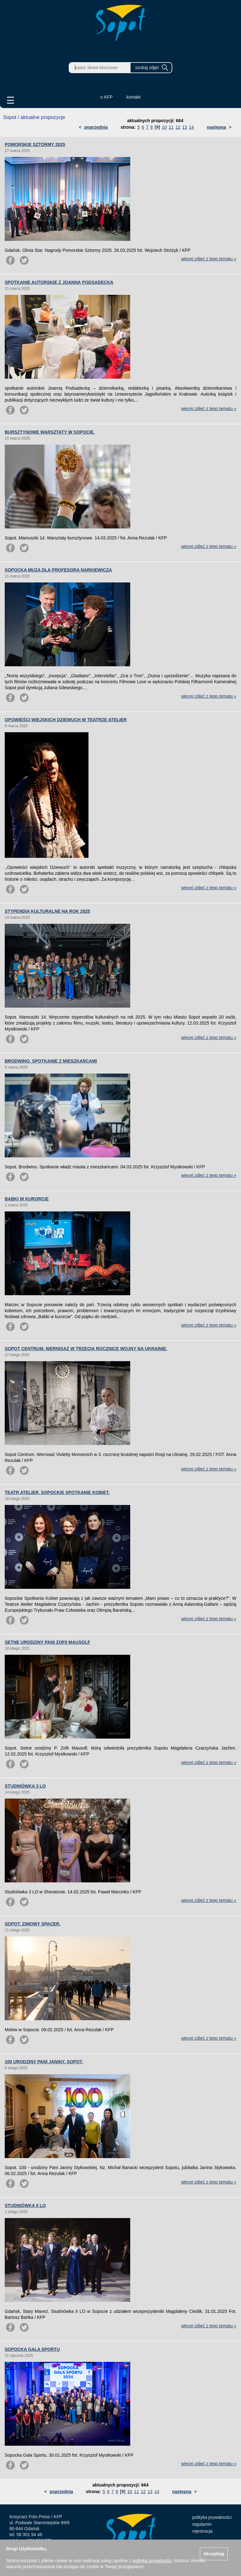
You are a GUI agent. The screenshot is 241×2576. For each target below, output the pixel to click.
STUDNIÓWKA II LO (25, 2205)
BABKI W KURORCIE (27, 1198)
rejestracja (202, 2531)
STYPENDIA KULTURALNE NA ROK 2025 (47, 911)
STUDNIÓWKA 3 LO (25, 1786)
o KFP (106, 97)
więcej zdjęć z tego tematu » (208, 258)
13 (184, 127)
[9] (157, 127)
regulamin (202, 2524)
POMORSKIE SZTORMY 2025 (35, 144)
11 (171, 127)
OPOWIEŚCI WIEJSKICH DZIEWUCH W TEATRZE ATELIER (66, 719)
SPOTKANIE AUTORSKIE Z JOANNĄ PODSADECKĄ (59, 282)
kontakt (133, 97)
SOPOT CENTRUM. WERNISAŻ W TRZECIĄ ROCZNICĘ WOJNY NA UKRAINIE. (86, 1348)
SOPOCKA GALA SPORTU (32, 2349)
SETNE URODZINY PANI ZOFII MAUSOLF (47, 1642)
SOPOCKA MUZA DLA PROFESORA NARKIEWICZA (58, 569)
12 (177, 127)
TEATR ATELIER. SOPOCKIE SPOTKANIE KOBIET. (57, 1492)
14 (191, 127)
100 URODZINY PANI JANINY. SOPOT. (44, 2061)
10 (164, 127)
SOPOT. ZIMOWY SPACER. (33, 1923)
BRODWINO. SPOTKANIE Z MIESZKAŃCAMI (51, 1060)
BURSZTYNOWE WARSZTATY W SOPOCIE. (50, 432)
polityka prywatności (212, 2517)
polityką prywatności (152, 2560)
